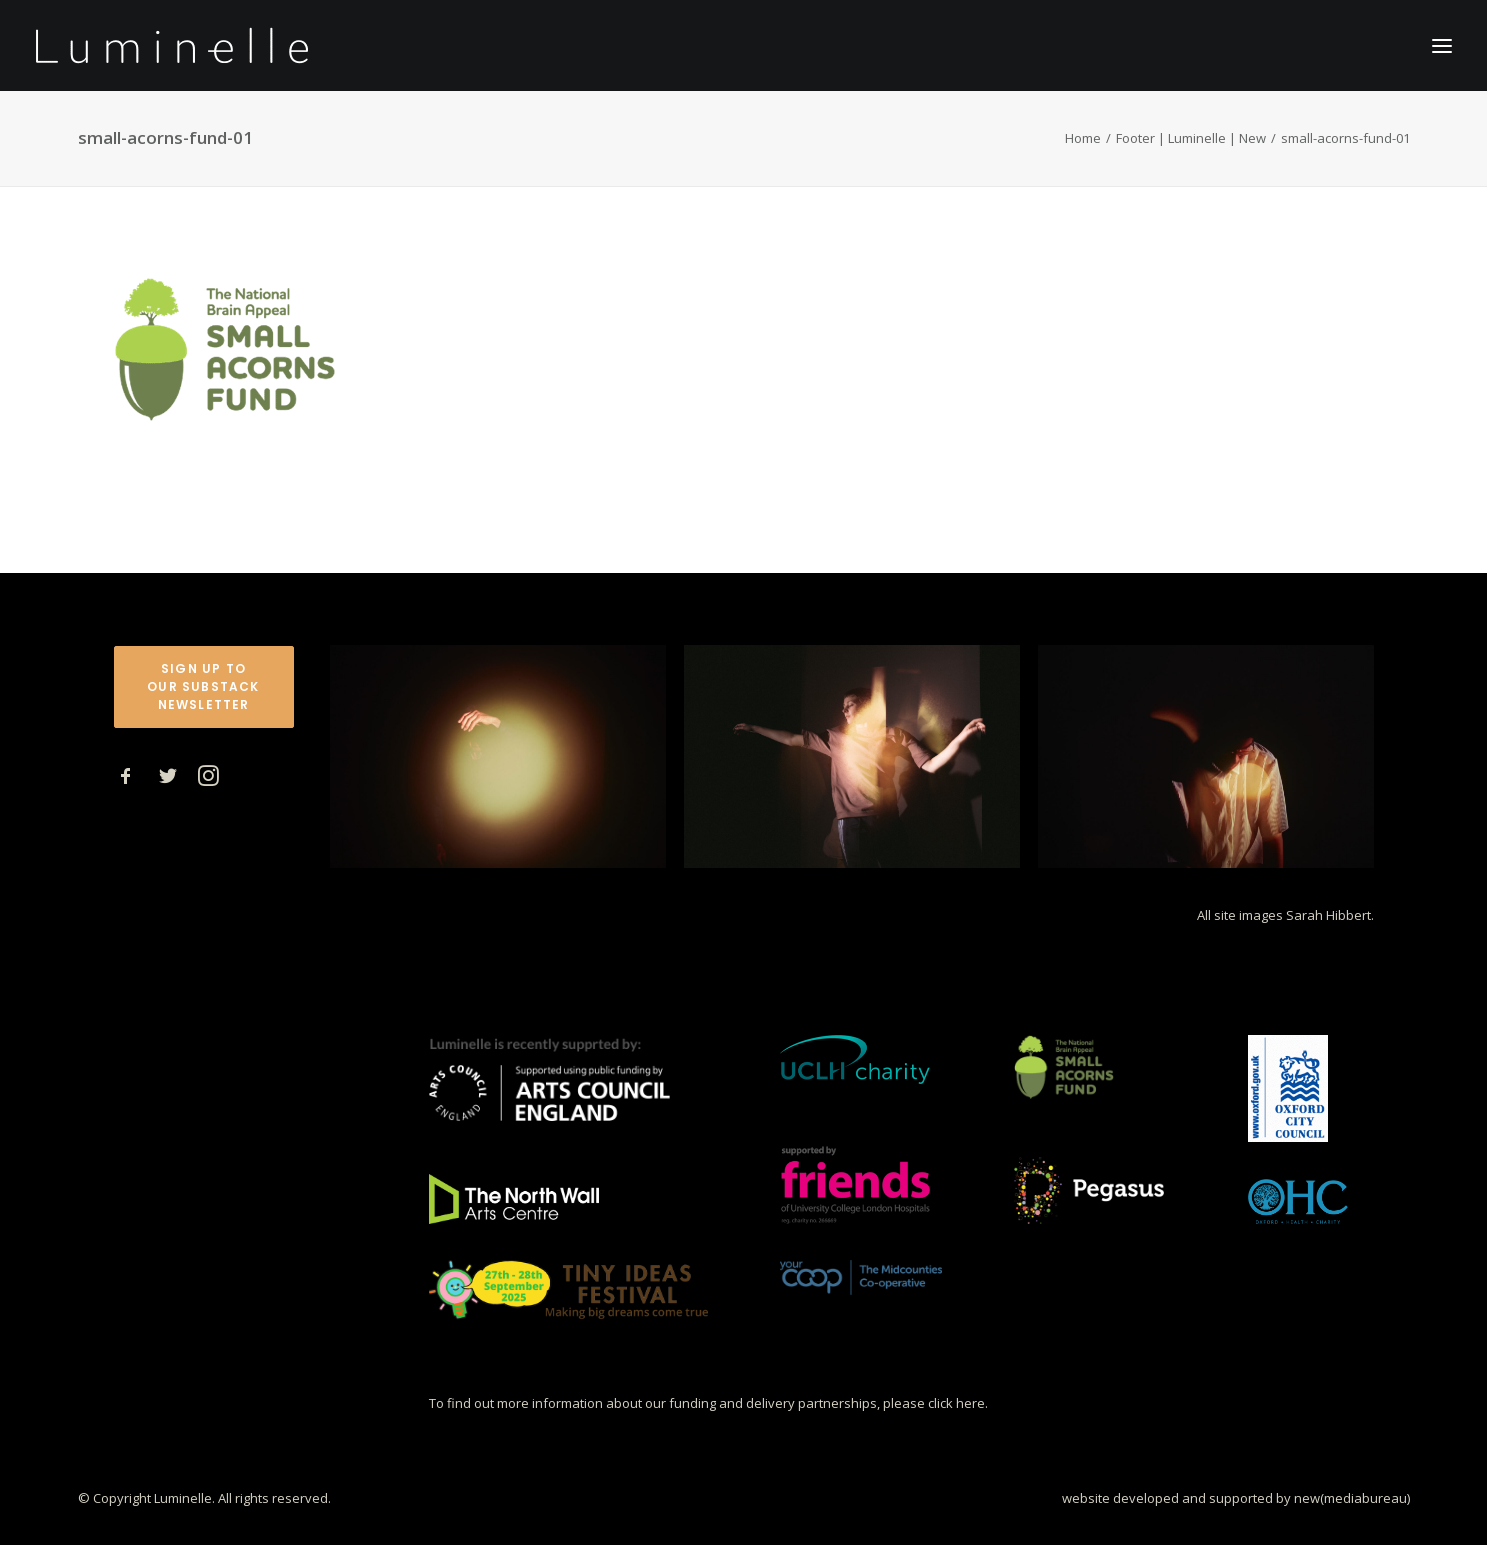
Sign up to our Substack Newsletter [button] (205, 686)
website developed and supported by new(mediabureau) (1236, 1497)
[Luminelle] (172, 45)
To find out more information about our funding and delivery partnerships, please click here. (708, 1403)
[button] (126, 780)
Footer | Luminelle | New (1191, 138)
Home (1083, 138)
